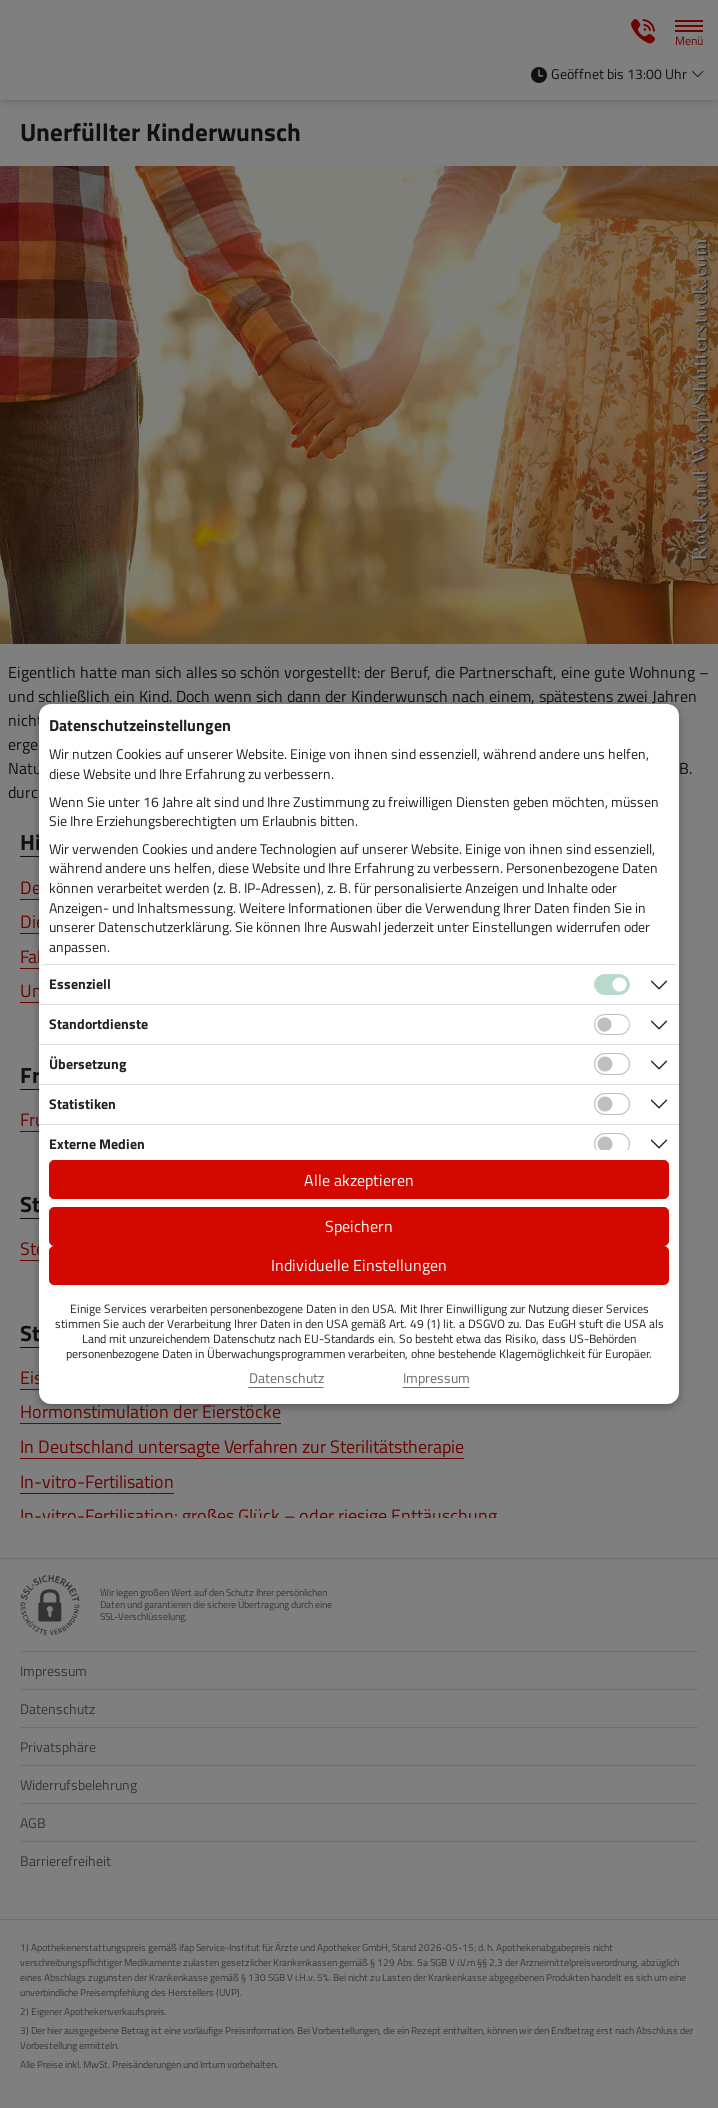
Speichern (359, 1226)
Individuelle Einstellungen (359, 1265)
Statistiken (82, 1103)
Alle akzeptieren (359, 1180)
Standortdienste (98, 1023)
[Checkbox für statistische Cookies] (612, 1104)
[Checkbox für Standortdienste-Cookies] (612, 1025)
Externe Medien (97, 1143)
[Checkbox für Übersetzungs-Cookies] (612, 1064)
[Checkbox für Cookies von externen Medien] (612, 1144)
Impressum (436, 1378)
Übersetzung (87, 1063)
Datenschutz (286, 1378)
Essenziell (80, 983)
